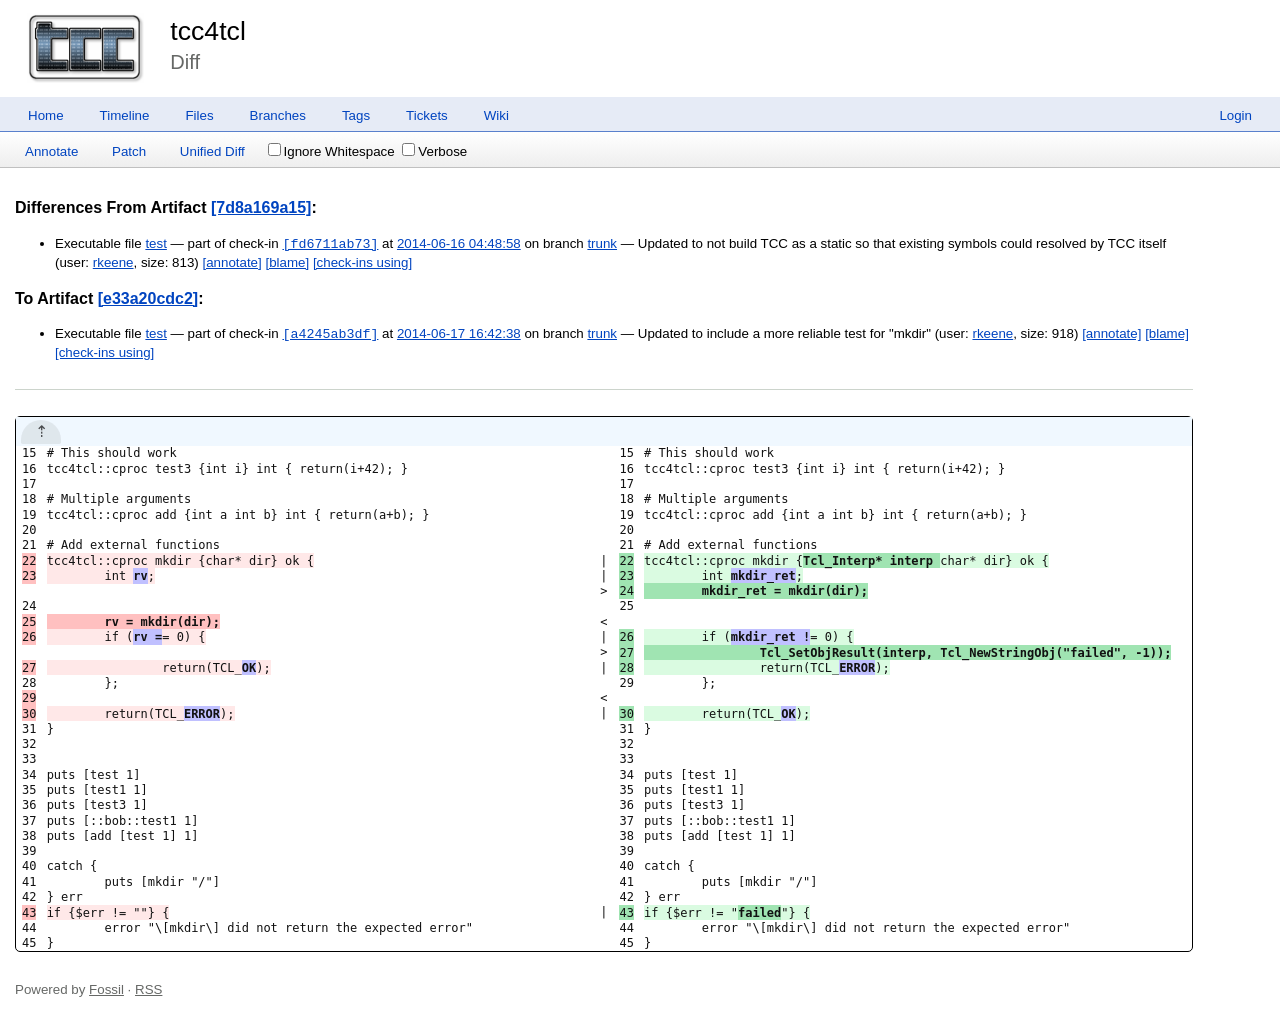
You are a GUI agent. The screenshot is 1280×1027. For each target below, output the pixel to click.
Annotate (51, 151)
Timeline (125, 115)
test (155, 244)
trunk (602, 244)
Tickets (427, 115)
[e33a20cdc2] (148, 298)
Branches (278, 115)
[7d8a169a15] (261, 207)
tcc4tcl (208, 31)
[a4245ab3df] (330, 334)
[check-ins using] (362, 262)
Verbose (434, 151)
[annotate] (231, 262)
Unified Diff (212, 151)
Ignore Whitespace (331, 151)
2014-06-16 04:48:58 (459, 244)
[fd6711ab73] (330, 244)
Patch (129, 151)
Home (46, 115)
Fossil (106, 989)
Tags (356, 115)
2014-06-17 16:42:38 (459, 334)
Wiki (496, 115)
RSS (148, 989)
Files (199, 115)
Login (1235, 115)
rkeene (113, 262)
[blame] (287, 262)
